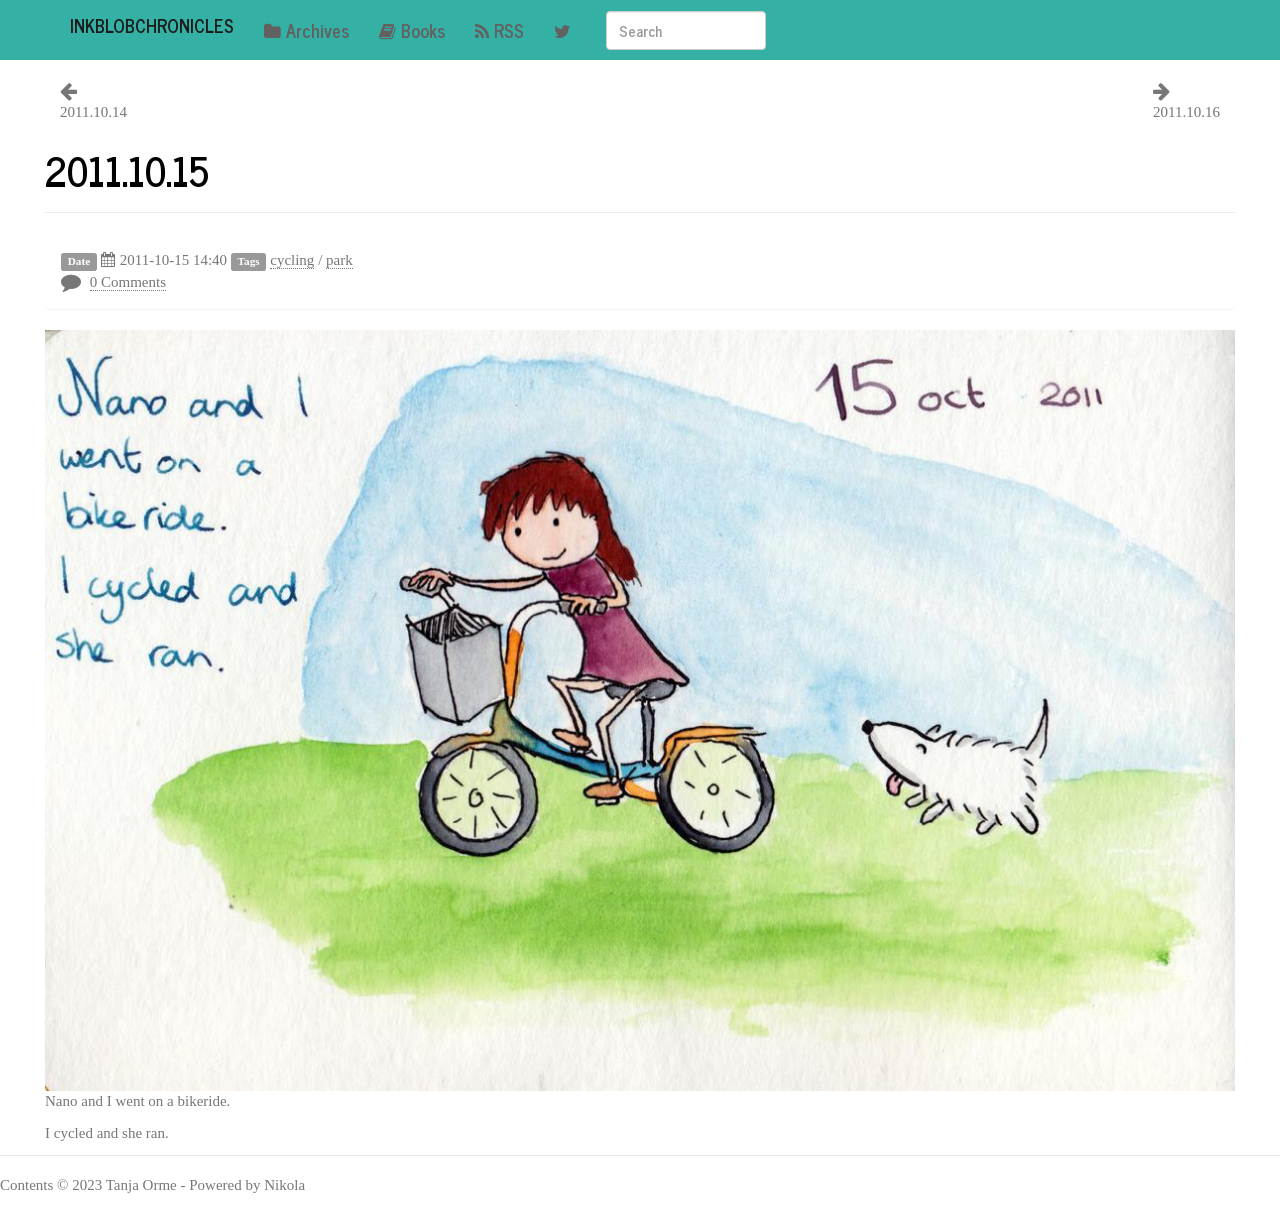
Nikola (284, 1185)
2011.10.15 (127, 170)
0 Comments (128, 282)
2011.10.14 (93, 112)
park (339, 260)
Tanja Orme (141, 1185)
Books (412, 30)
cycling (292, 260)
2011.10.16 (1186, 112)
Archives (306, 30)
